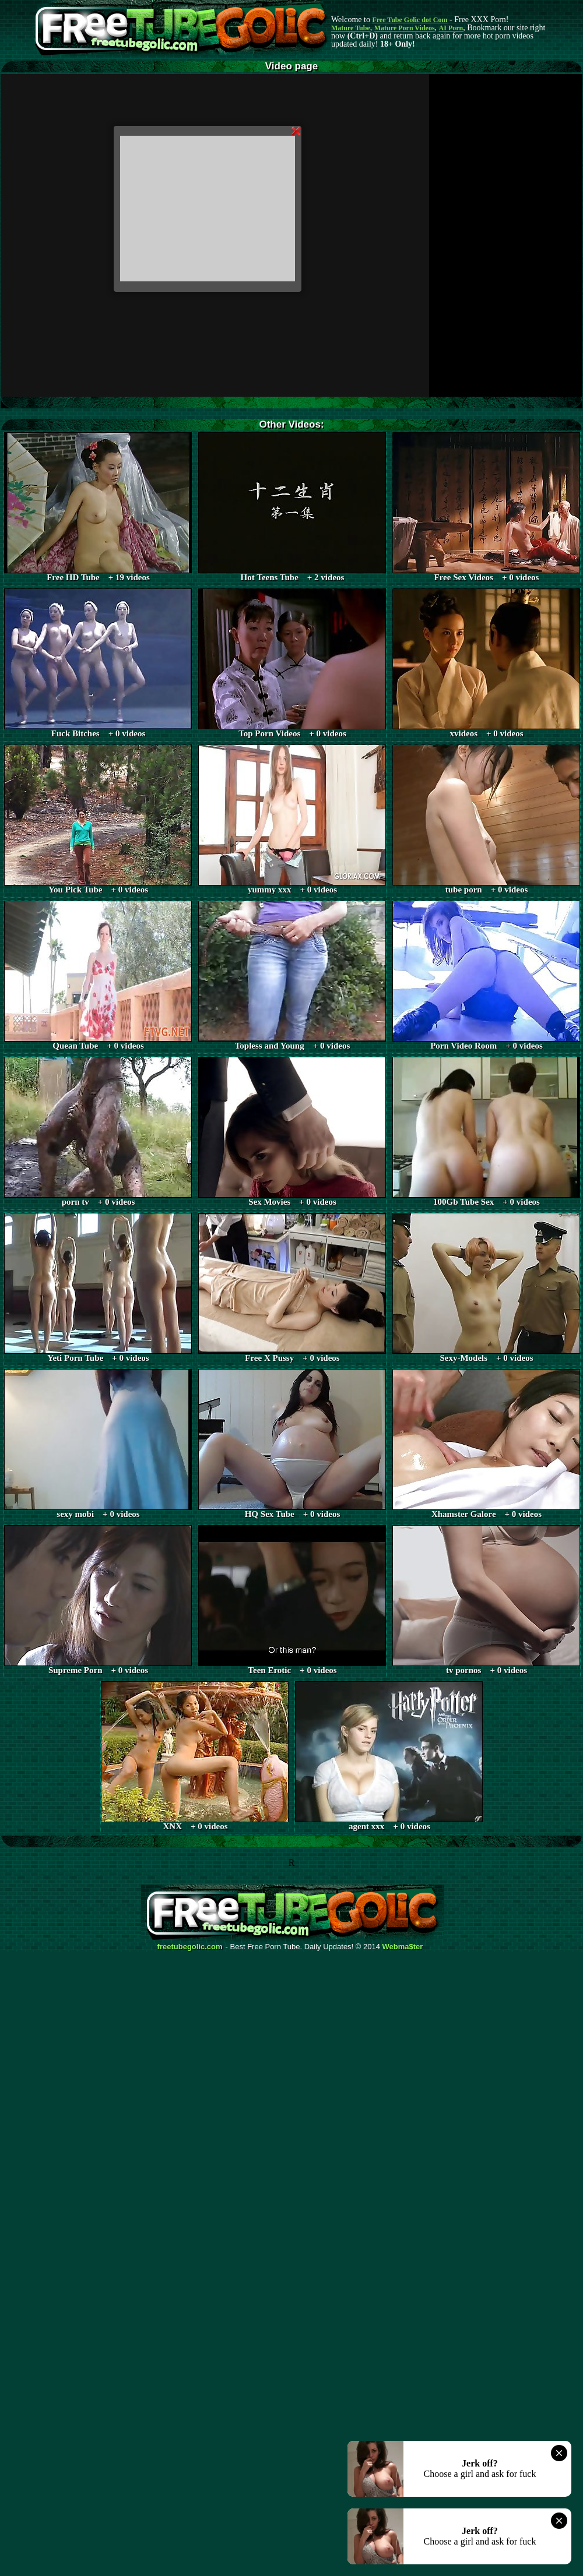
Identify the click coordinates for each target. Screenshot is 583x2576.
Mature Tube (350, 28)
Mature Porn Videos (404, 28)
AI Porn (451, 28)
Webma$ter (402, 1947)
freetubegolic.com (190, 1947)
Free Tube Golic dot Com (409, 20)
